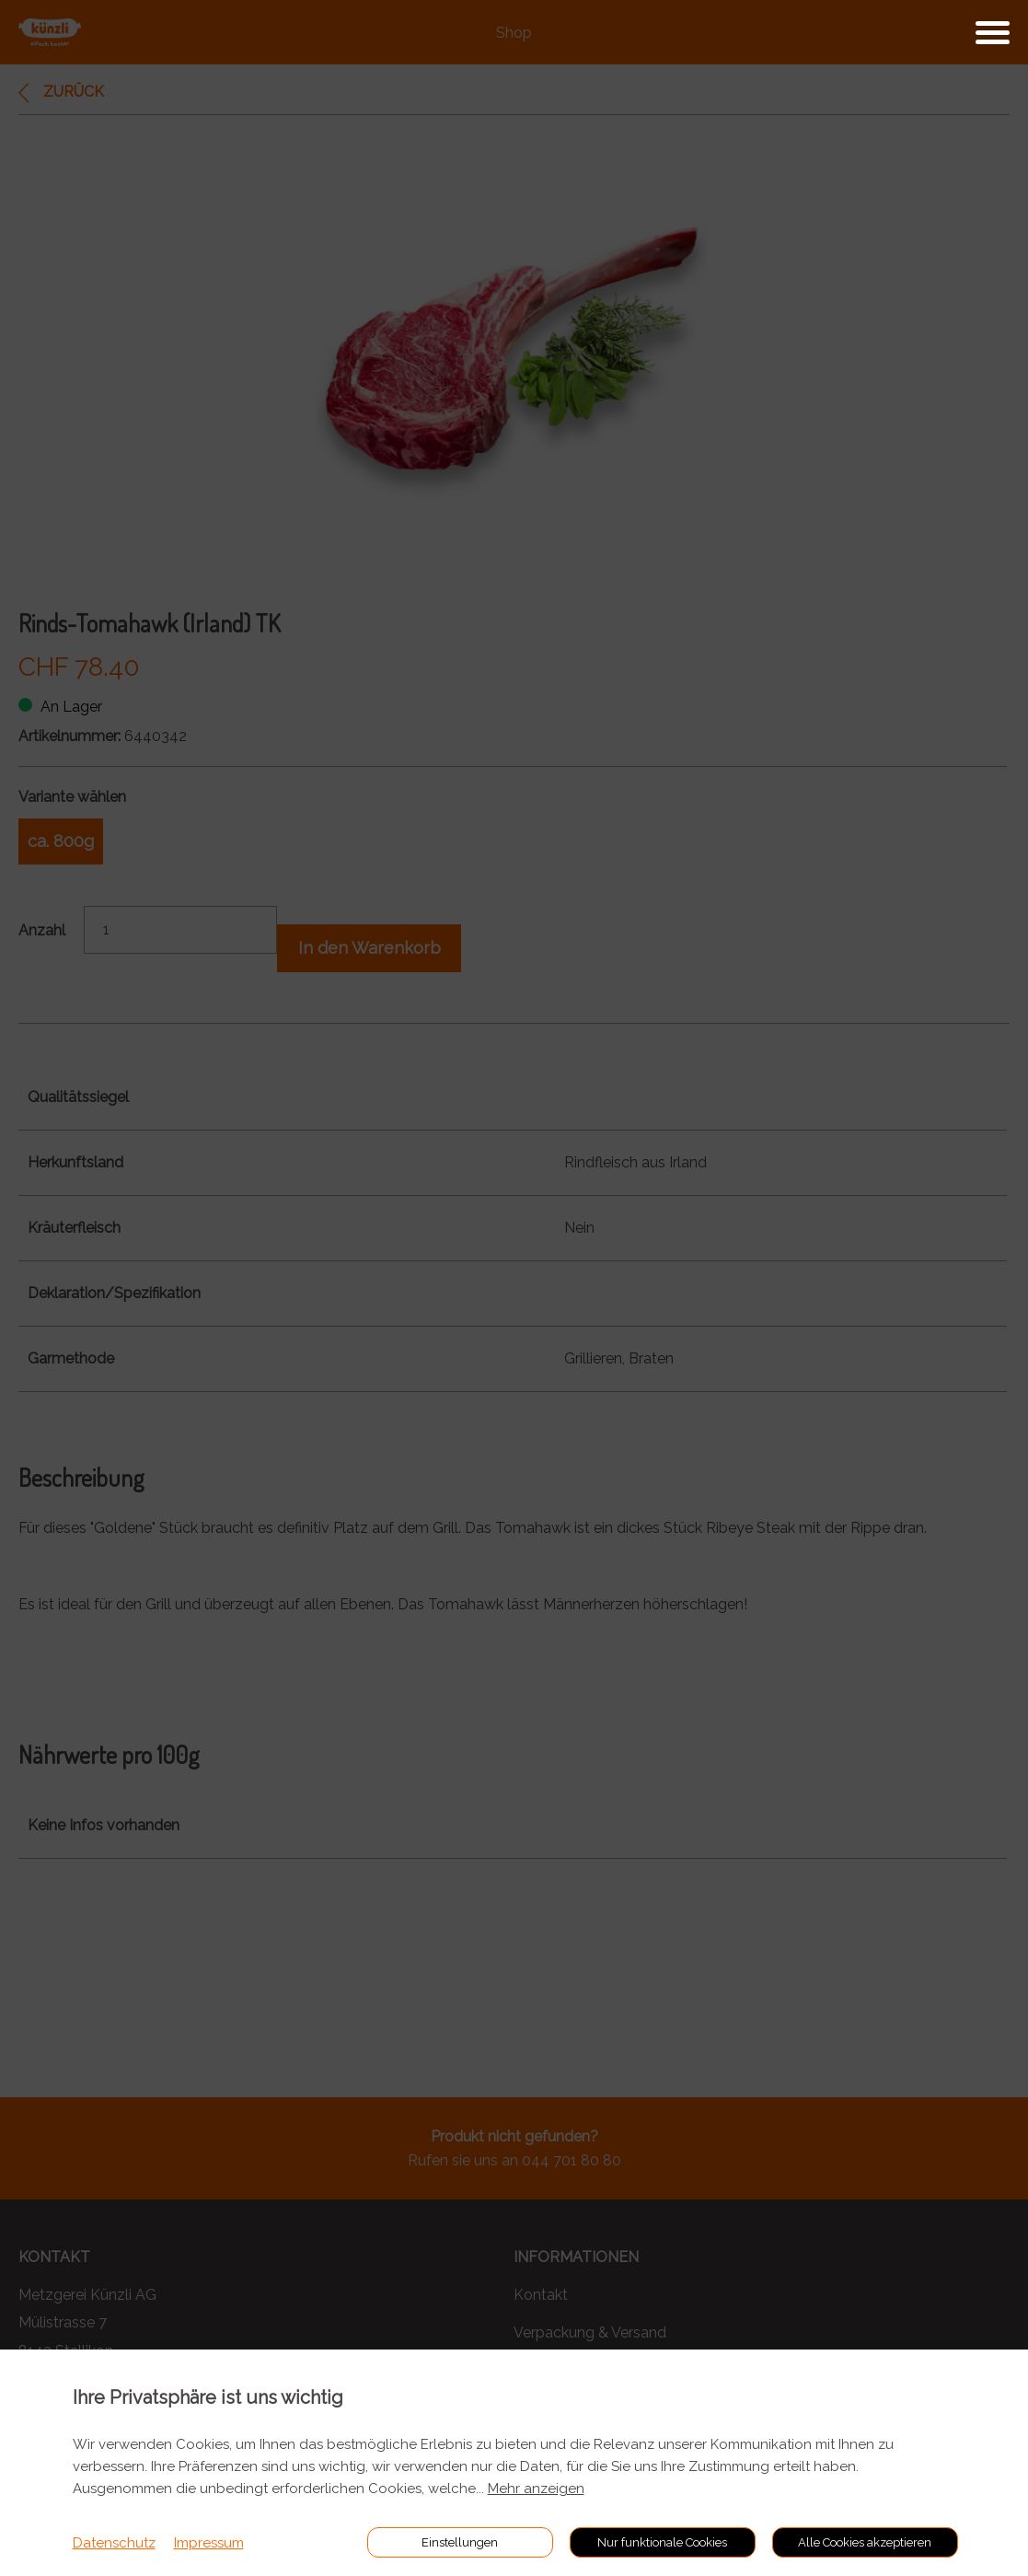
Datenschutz (114, 2543)
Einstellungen (460, 2542)
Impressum (209, 2543)
